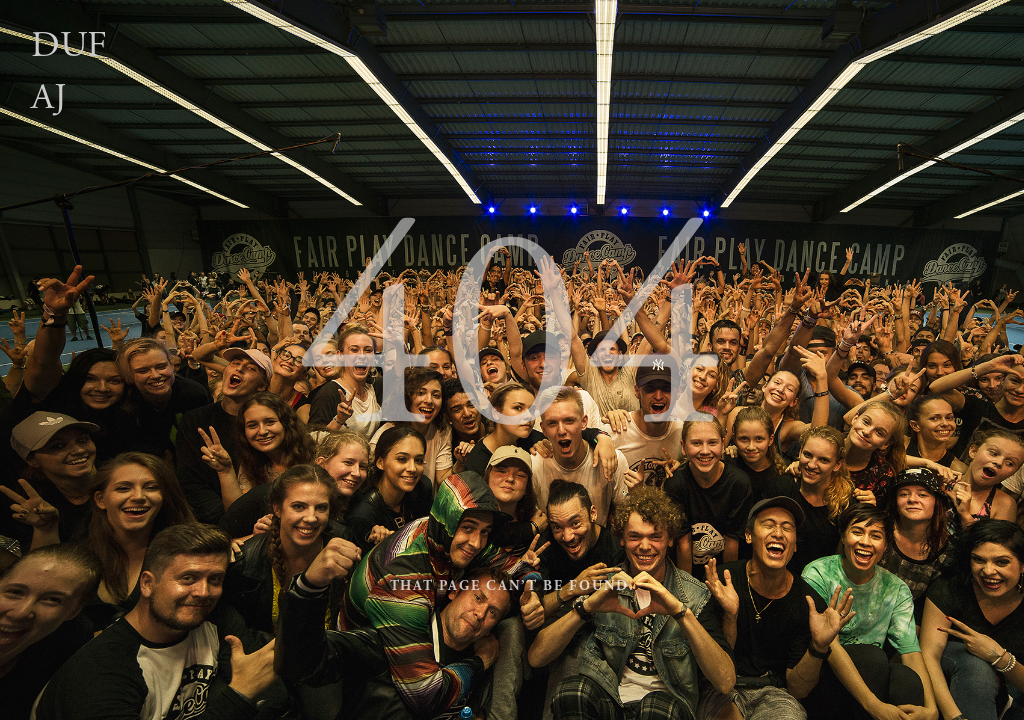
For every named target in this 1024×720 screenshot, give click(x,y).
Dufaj (69, 71)
